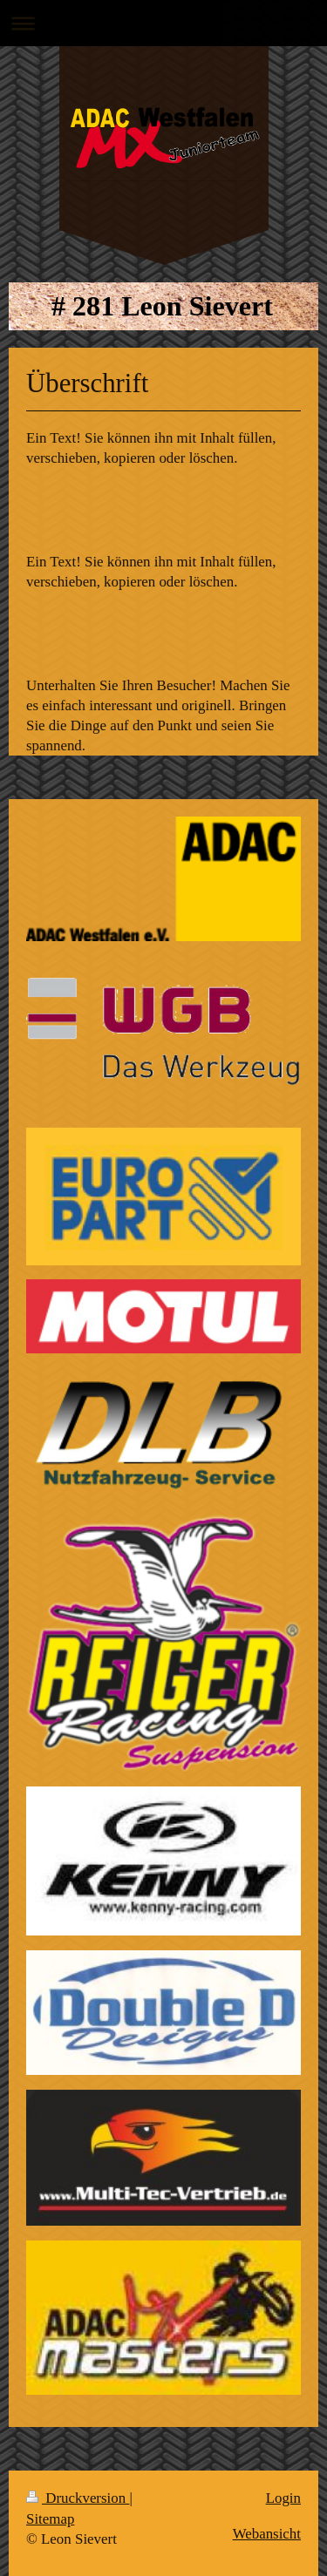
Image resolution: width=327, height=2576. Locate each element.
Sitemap (50, 2519)
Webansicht (267, 2533)
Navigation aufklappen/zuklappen (163, 23)
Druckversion (77, 2498)
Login (283, 2498)
